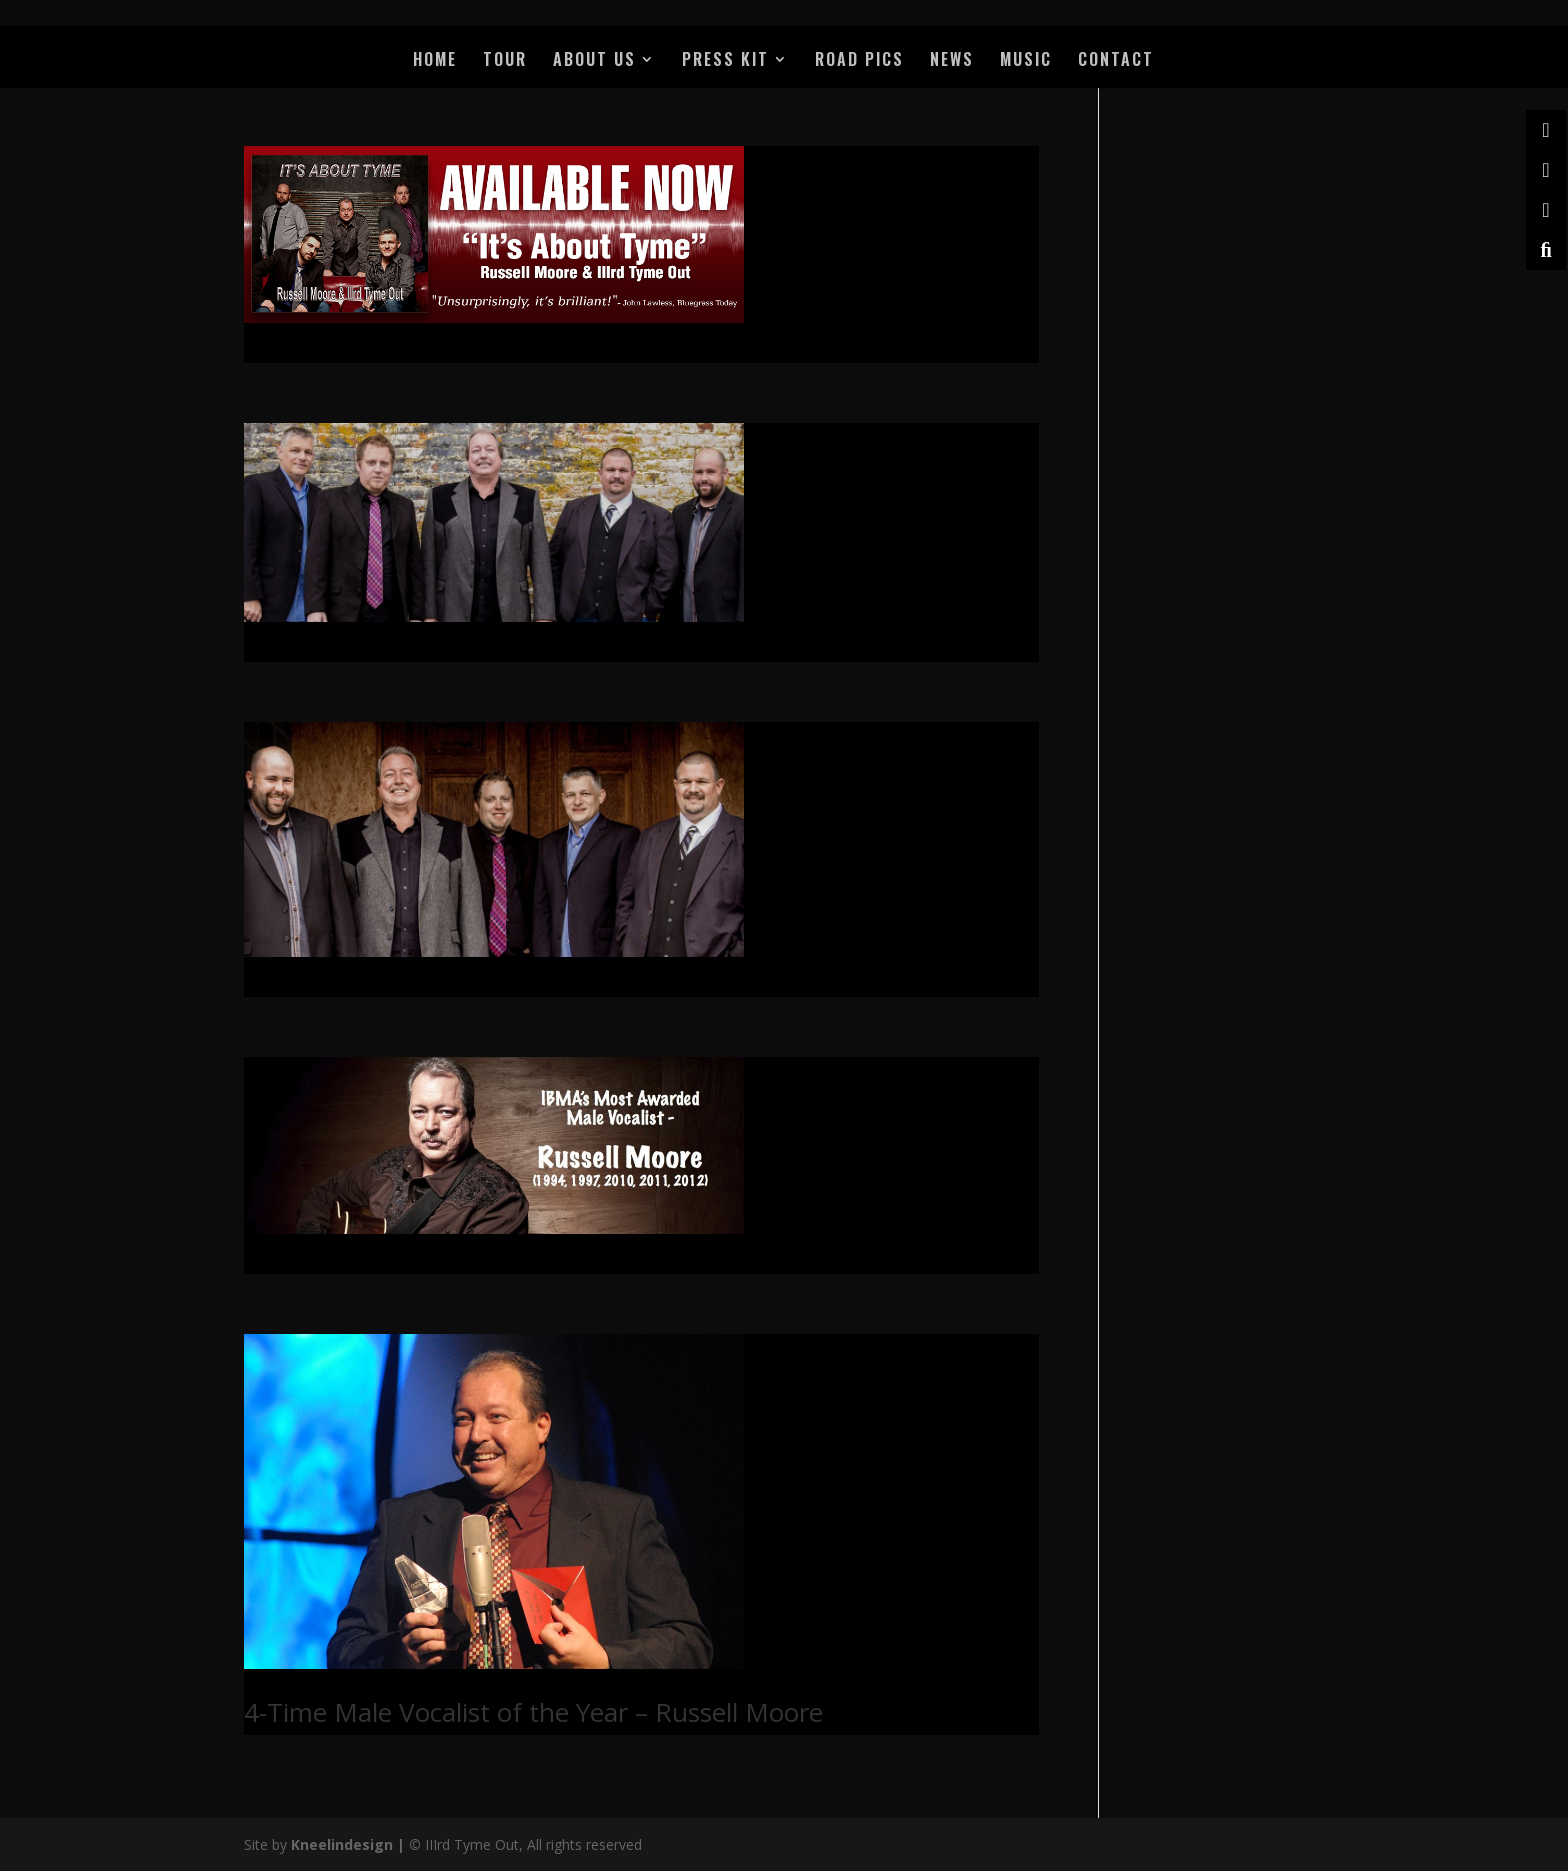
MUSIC (1026, 61)
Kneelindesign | (350, 1844)
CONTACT (1116, 61)
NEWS (952, 61)
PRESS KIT (725, 61)
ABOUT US (594, 61)
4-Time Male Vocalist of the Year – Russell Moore (533, 1712)
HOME (435, 61)
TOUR (505, 61)
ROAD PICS (859, 61)
